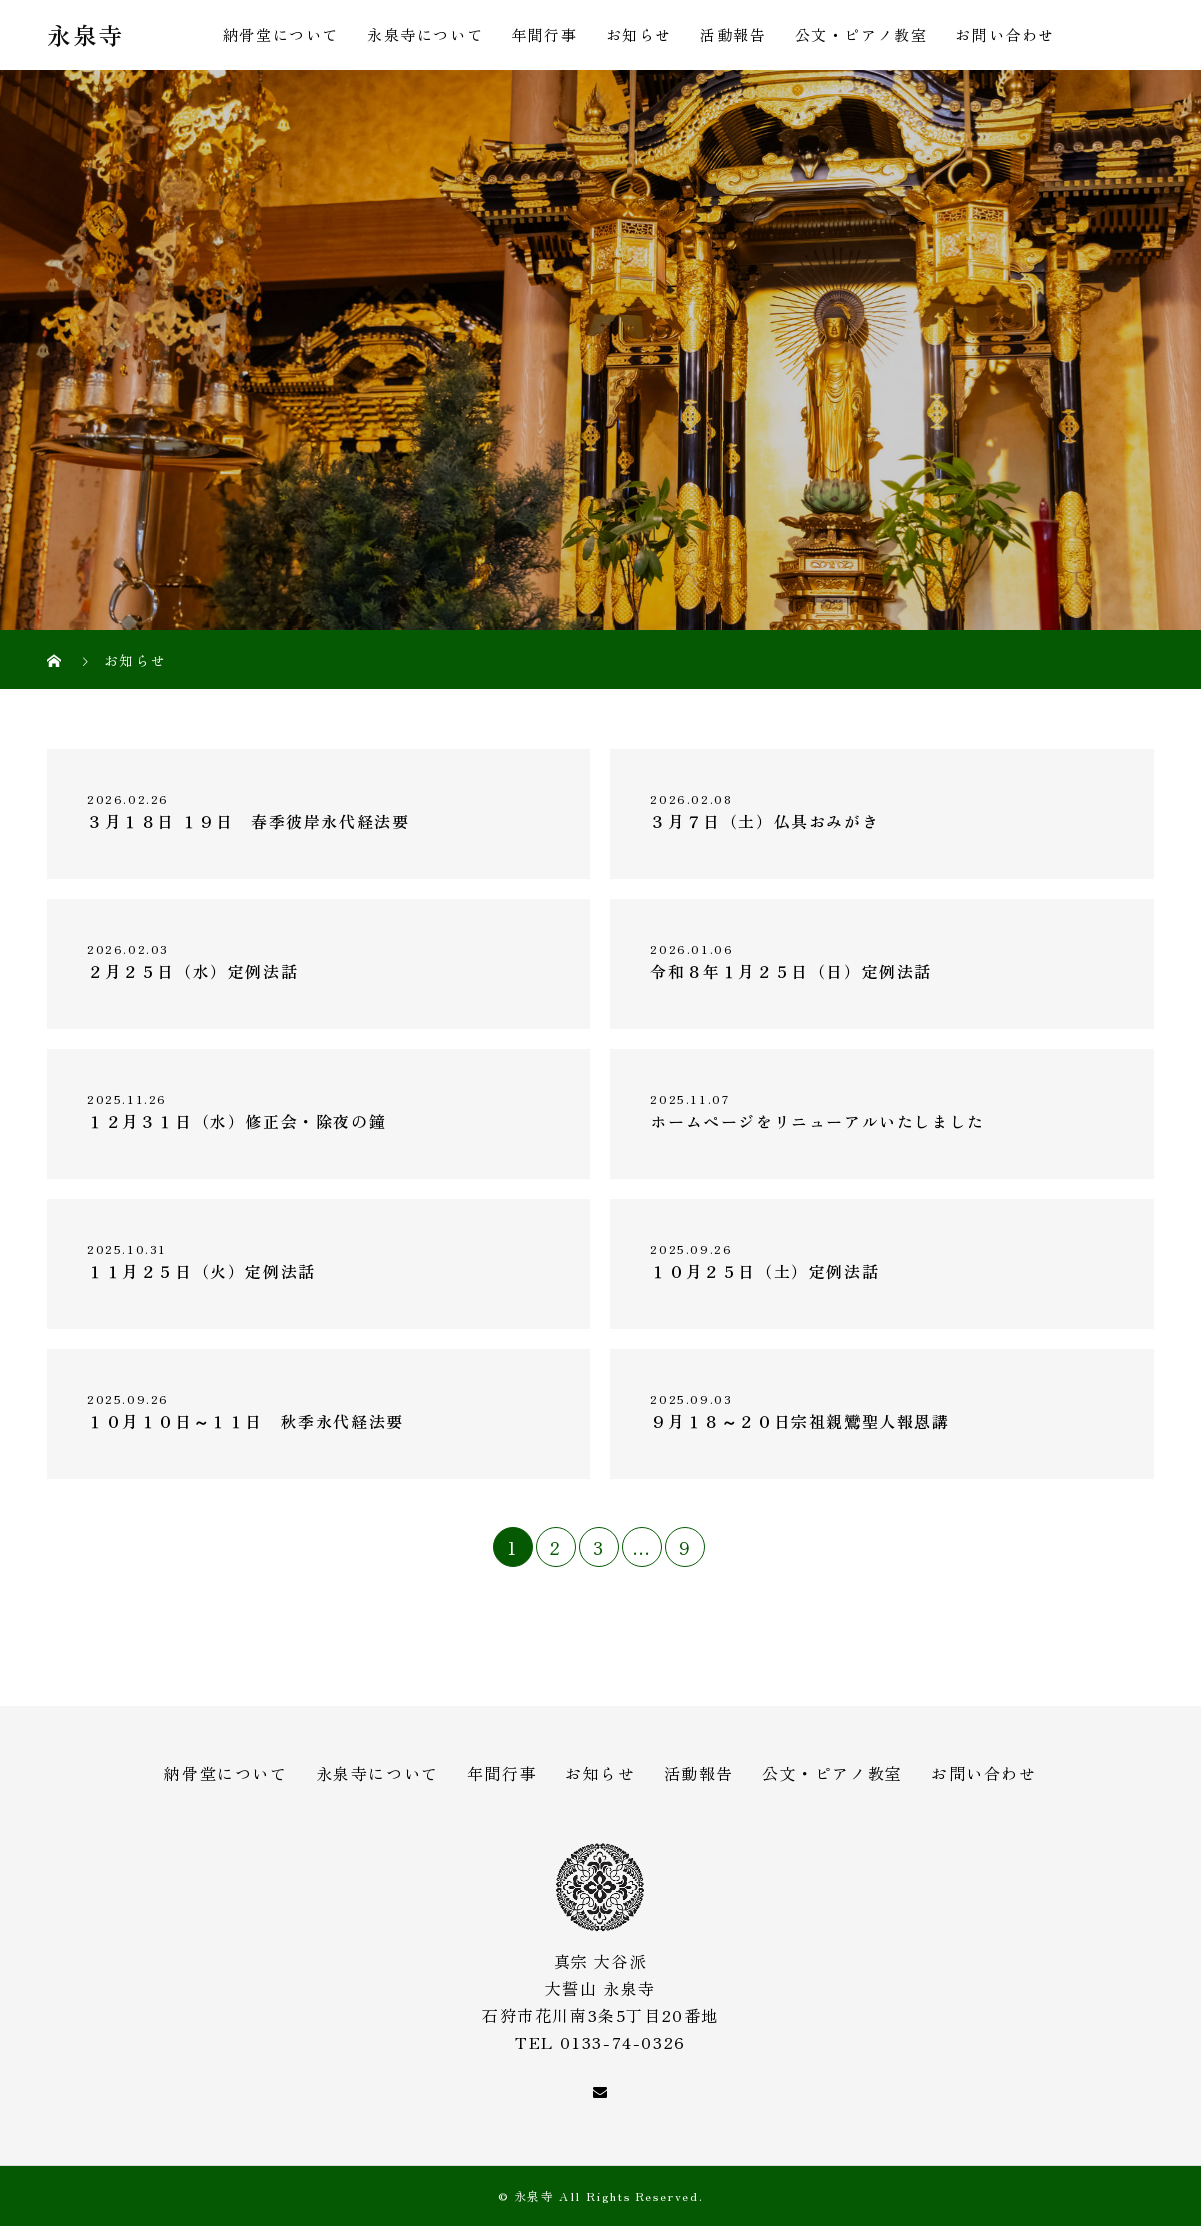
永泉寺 (85, 35)
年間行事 (544, 34)
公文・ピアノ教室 (861, 34)
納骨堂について (281, 34)
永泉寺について (425, 34)
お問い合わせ (1005, 34)
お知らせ (639, 34)
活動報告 (733, 34)
